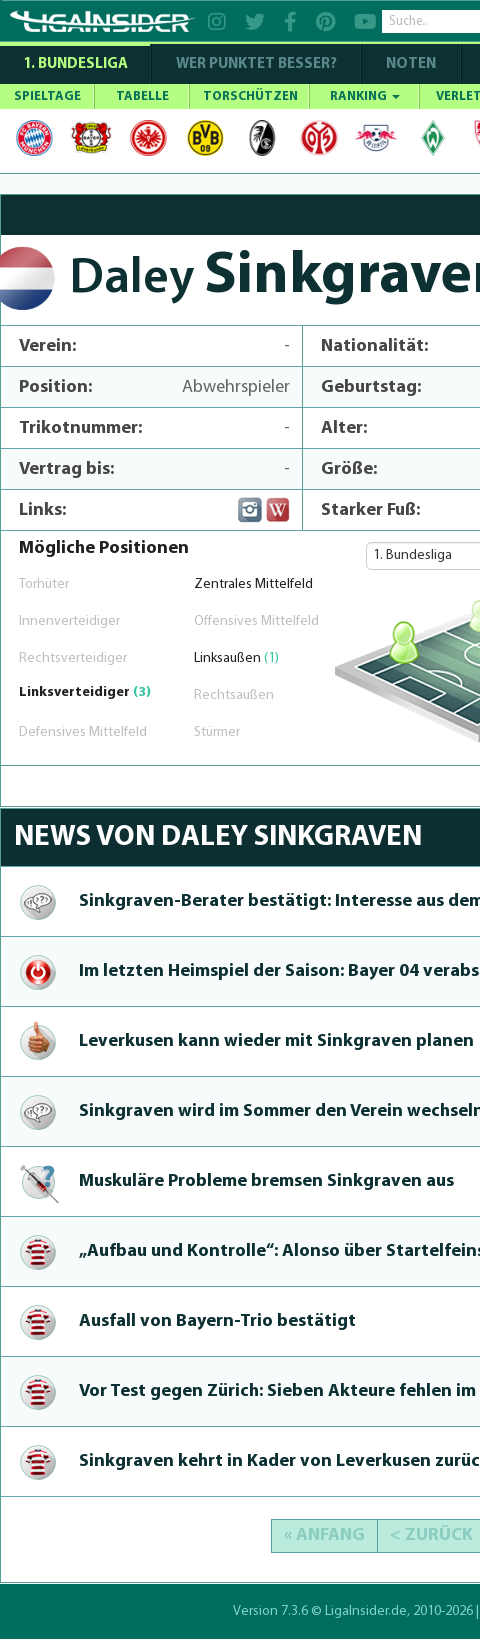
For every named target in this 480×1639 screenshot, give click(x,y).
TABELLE (142, 96)
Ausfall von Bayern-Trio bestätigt (217, 1321)
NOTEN (411, 64)
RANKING (365, 96)
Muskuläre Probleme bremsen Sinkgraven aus (266, 1181)
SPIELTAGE (47, 96)
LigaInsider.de (366, 1611)
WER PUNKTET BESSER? (256, 64)
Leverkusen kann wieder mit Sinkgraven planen (276, 1041)
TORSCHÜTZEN (250, 96)
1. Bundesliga (75, 64)
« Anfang (324, 1535)
